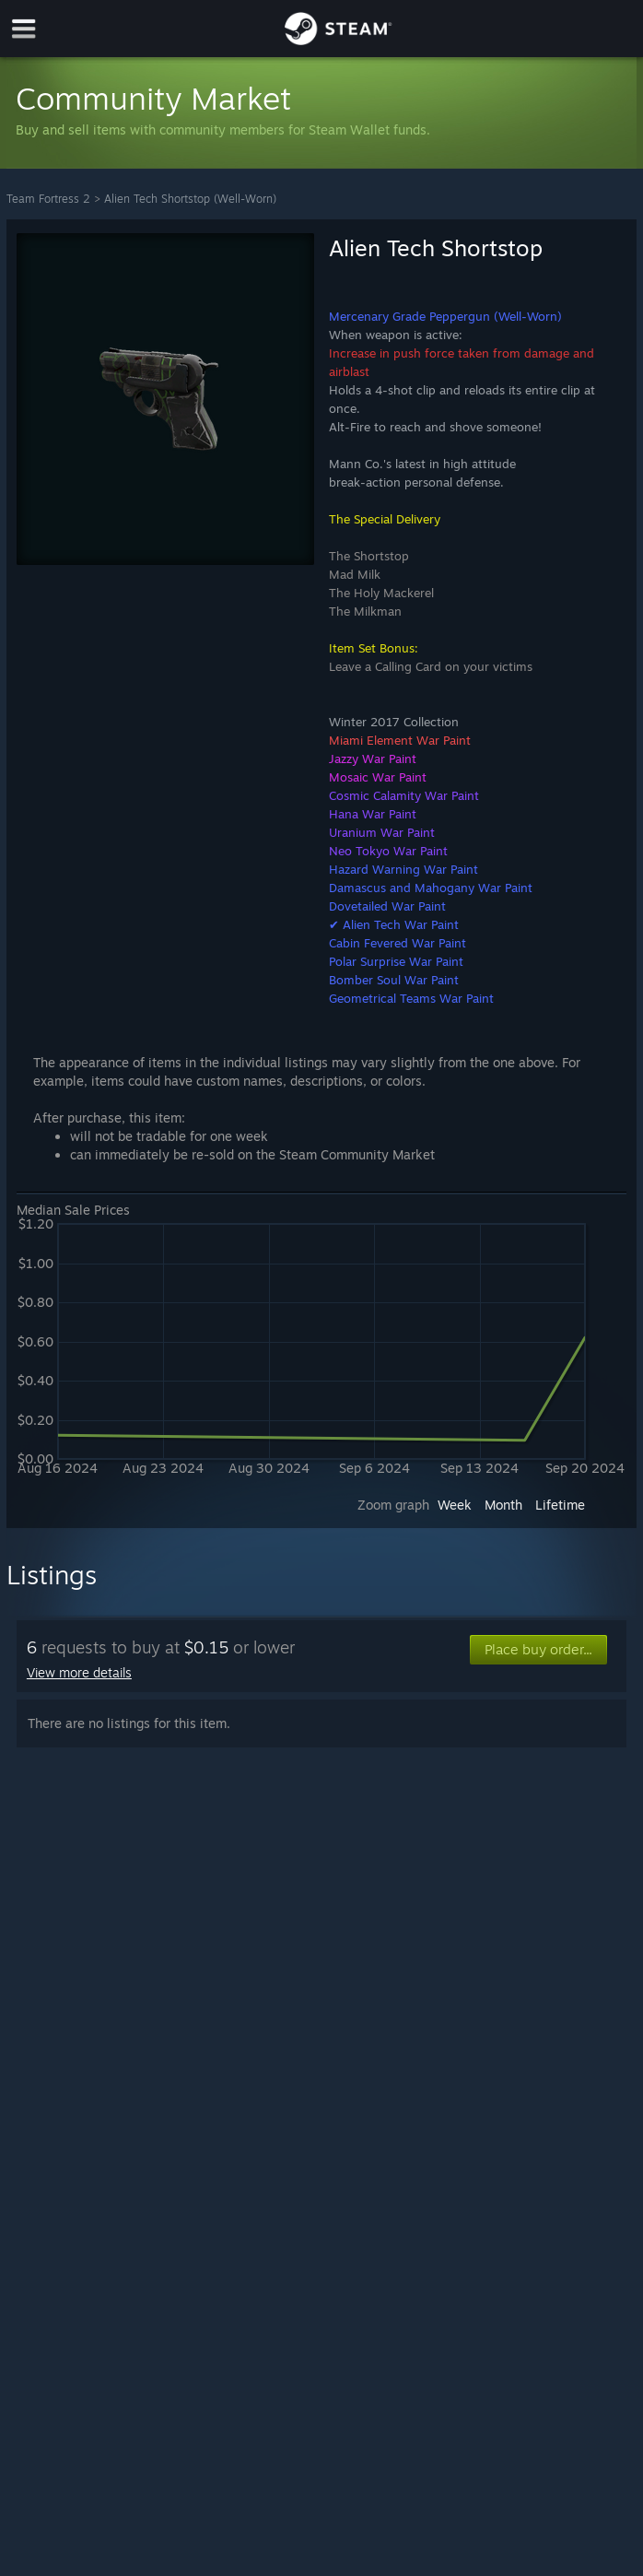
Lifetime (560, 1504)
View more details (79, 1672)
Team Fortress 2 (48, 199)
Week (455, 1504)
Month (503, 1504)
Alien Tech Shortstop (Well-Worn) (190, 199)
